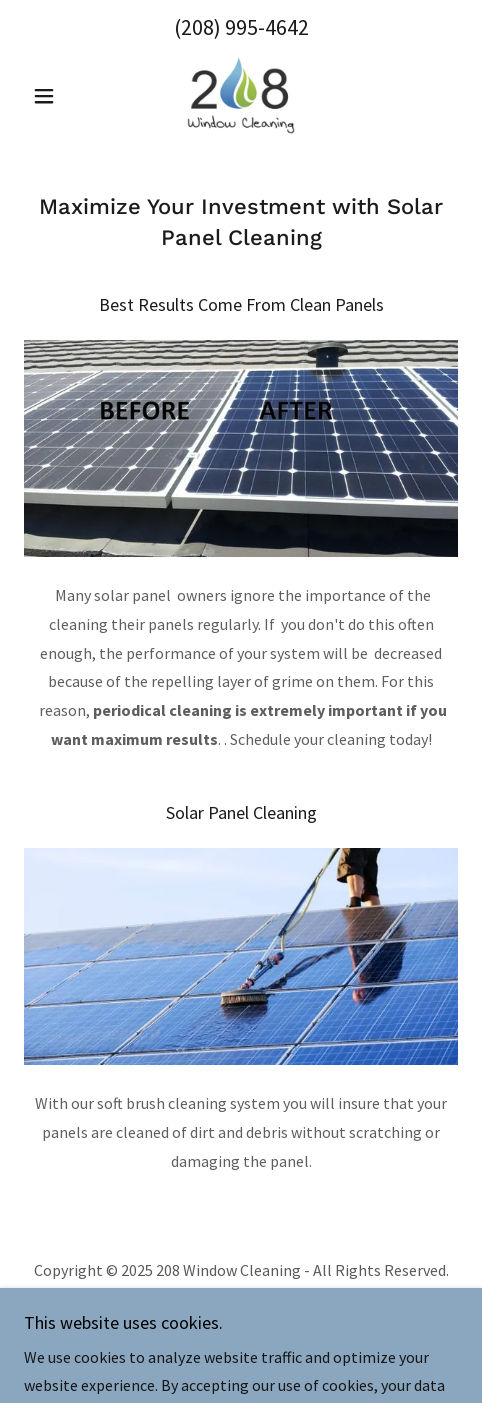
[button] (56, 96)
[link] (241, 96)
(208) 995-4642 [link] (241, 27)
